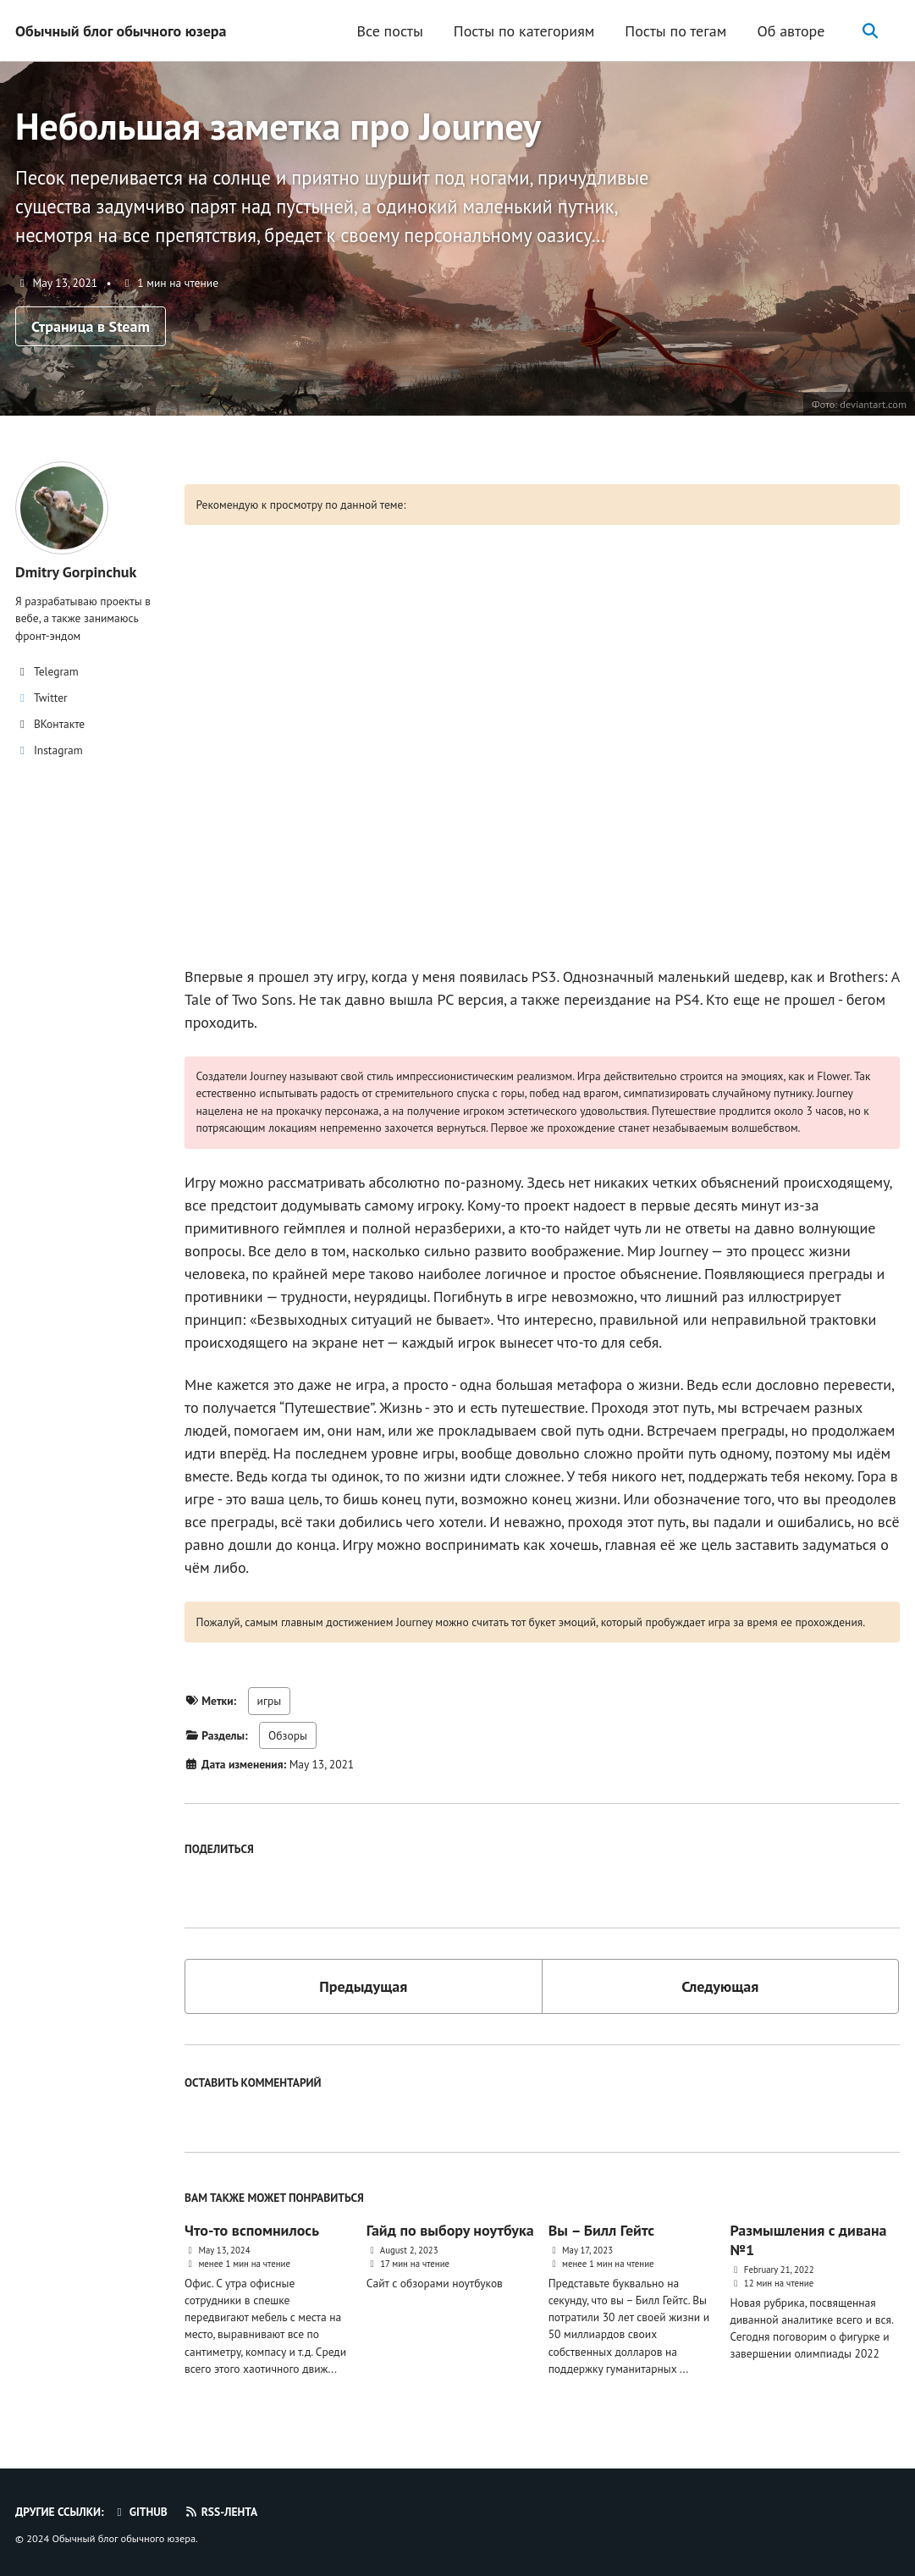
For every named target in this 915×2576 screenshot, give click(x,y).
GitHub (140, 2511)
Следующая (719, 1986)
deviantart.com (873, 404)
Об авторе (790, 31)
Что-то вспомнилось (252, 2230)
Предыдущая (363, 1986)
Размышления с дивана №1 (808, 2239)
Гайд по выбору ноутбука (450, 2230)
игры (269, 1700)
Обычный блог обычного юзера (121, 31)
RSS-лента (220, 2511)
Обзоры (287, 1735)
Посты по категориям (524, 31)
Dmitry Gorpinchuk (75, 572)
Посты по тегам (675, 31)
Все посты (389, 31)
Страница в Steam (90, 326)
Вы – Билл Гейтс (601, 2230)
